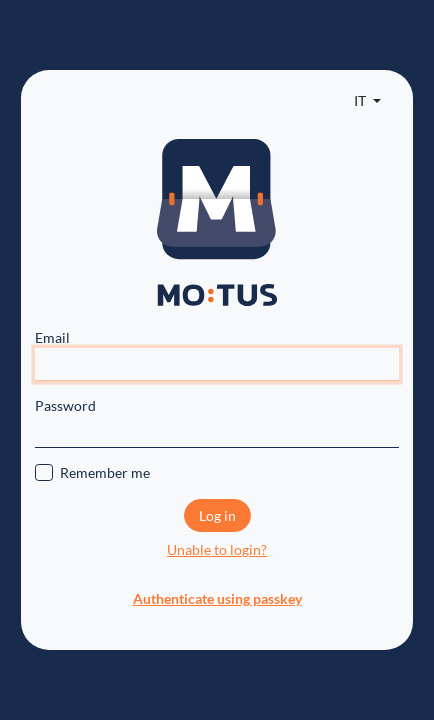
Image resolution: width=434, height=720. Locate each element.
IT (361, 100)
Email (52, 337)
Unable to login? (217, 549)
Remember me (105, 472)
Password (65, 405)
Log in (217, 515)
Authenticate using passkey (217, 598)
